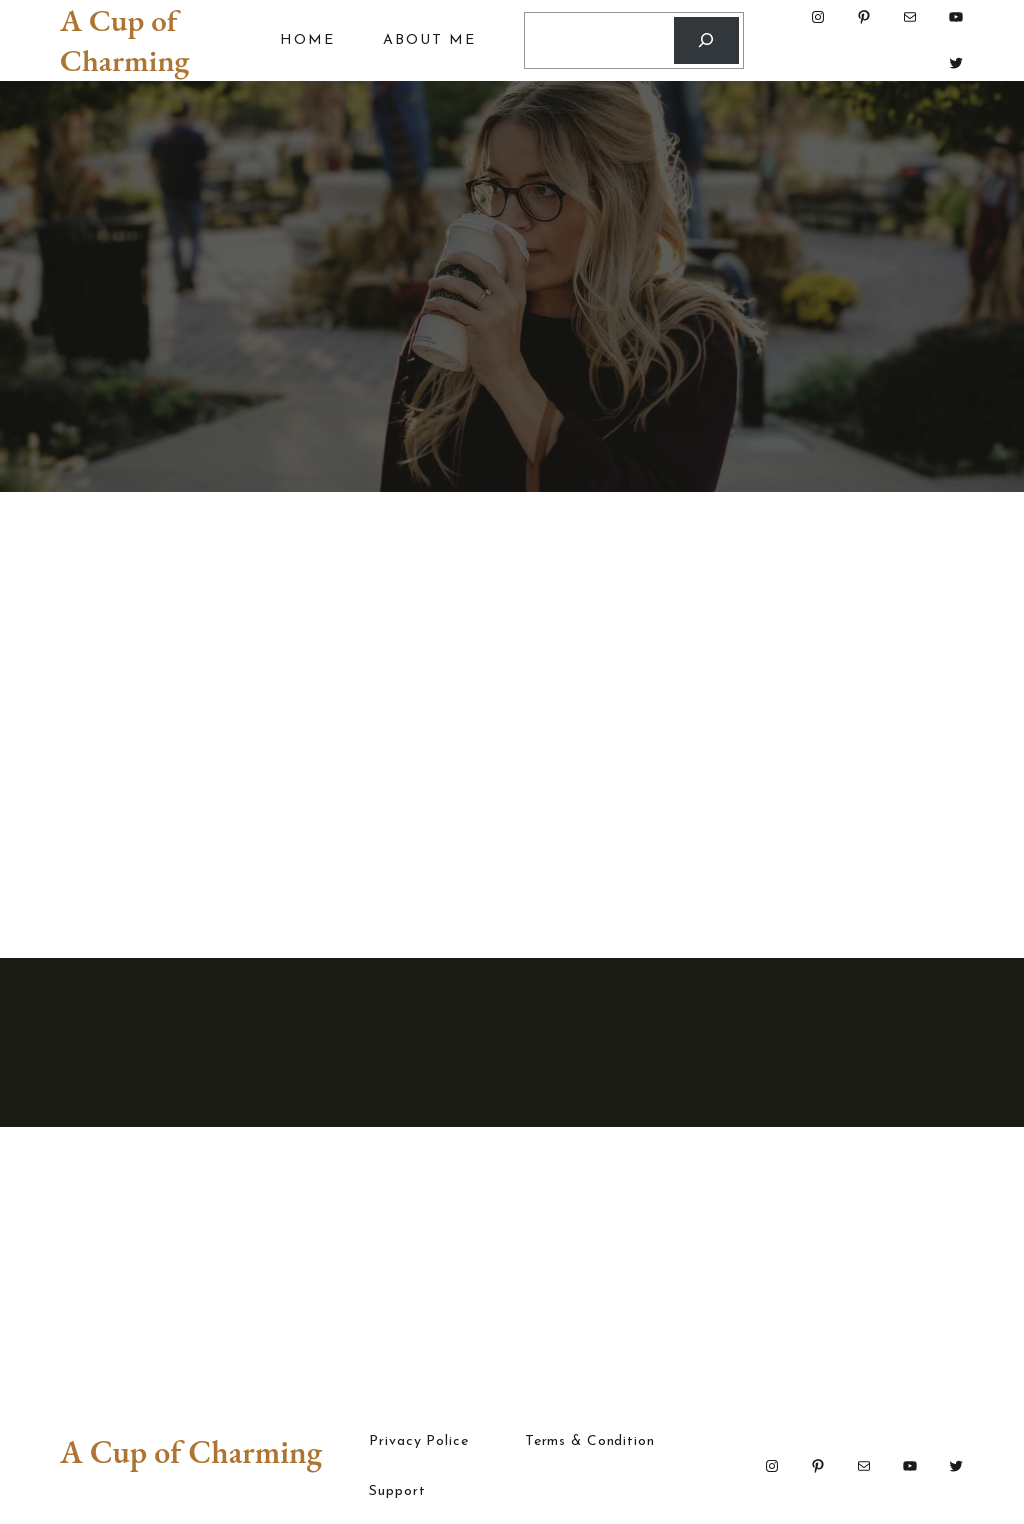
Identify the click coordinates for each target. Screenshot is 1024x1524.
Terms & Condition (590, 1442)
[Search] (706, 40)
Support (397, 1492)
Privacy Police (418, 1442)
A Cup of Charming (124, 40)
